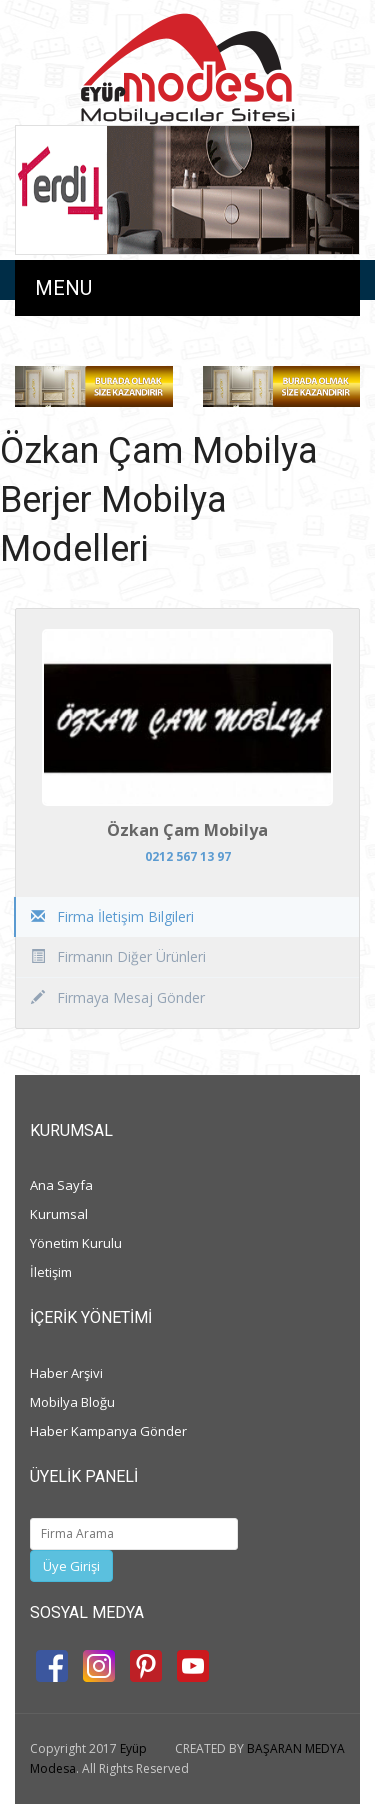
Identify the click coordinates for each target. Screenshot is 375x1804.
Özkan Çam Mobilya (187, 830)
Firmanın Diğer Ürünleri (118, 956)
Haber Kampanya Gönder (108, 1431)
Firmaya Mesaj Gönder (118, 997)
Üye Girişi (71, 1566)
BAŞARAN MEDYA (296, 1748)
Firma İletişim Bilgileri (112, 916)
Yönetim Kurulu (76, 1243)
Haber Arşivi (66, 1373)
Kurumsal (59, 1214)
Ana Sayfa (61, 1185)
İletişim (51, 1272)
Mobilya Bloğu (72, 1402)
